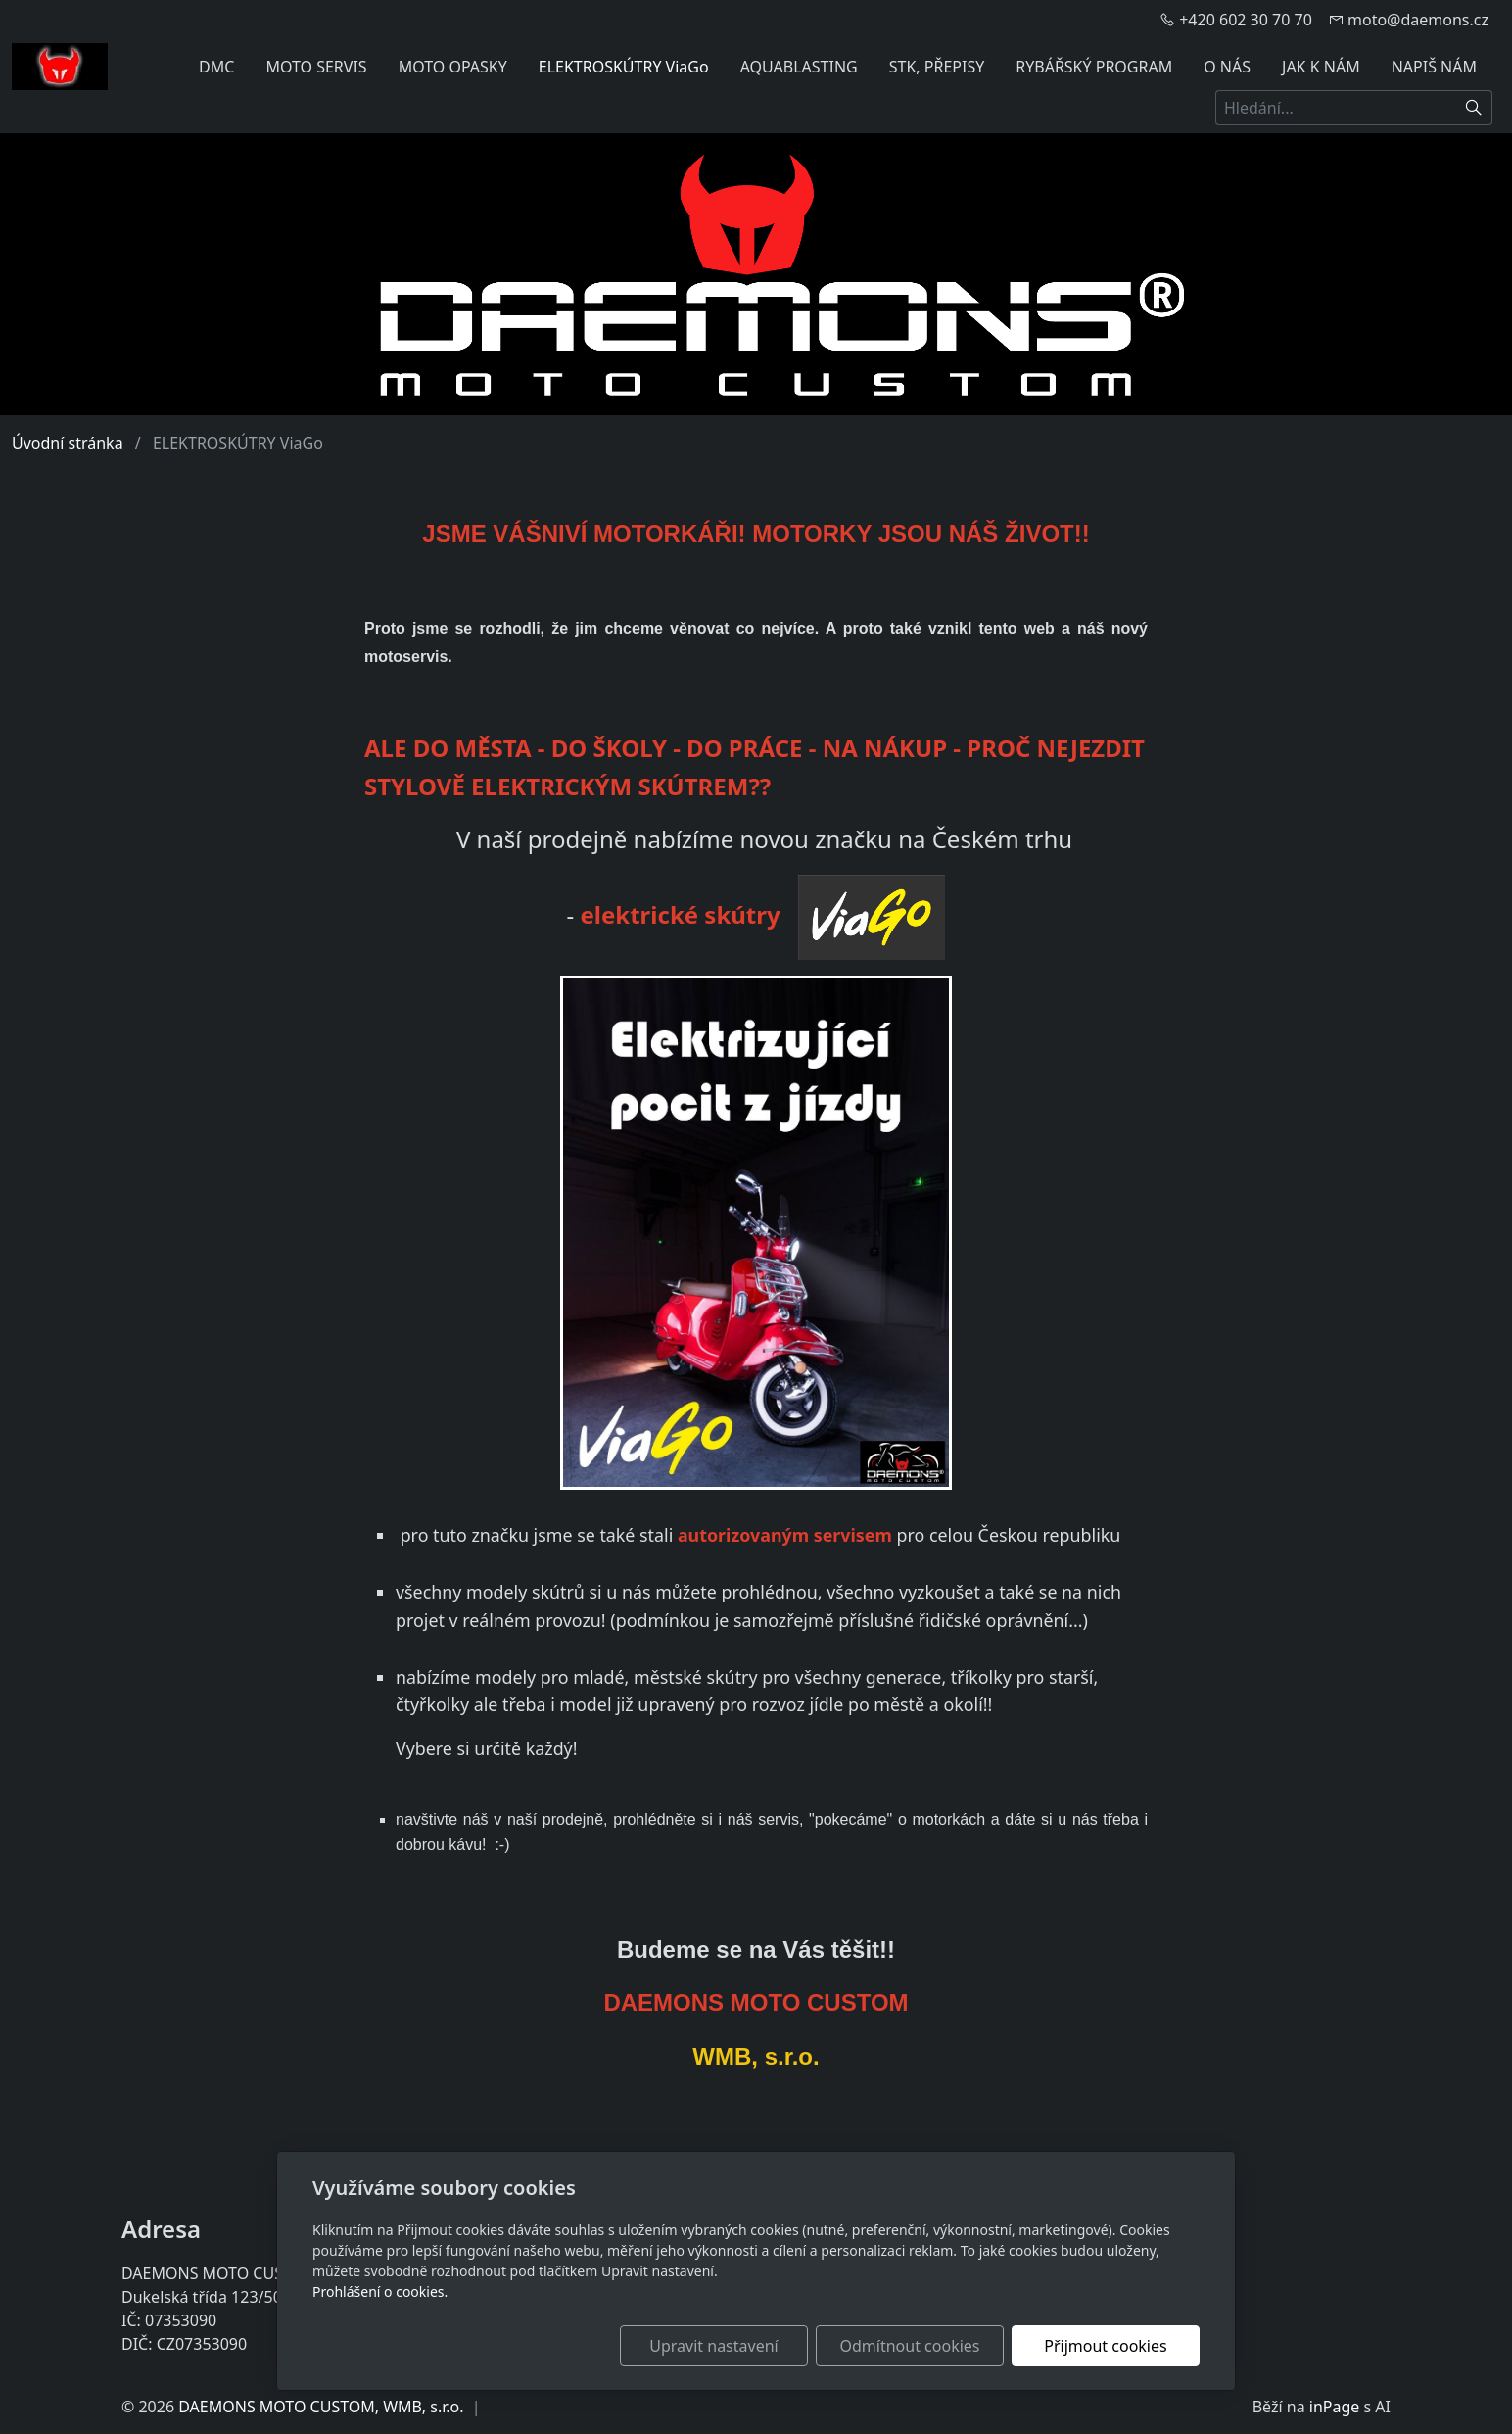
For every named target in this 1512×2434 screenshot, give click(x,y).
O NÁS (1227, 66)
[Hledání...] (1335, 107)
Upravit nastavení (713, 2346)
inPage (1334, 2406)
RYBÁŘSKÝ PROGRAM (1094, 66)
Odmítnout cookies (910, 2346)
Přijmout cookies (1105, 2346)
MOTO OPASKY (453, 66)
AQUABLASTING (799, 66)
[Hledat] (1474, 107)
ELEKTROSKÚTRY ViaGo (624, 66)
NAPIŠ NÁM (1434, 66)
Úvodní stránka (67, 442)
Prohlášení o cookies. (380, 2291)
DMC (216, 66)
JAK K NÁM (1321, 66)
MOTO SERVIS (315, 66)
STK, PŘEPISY (937, 66)
